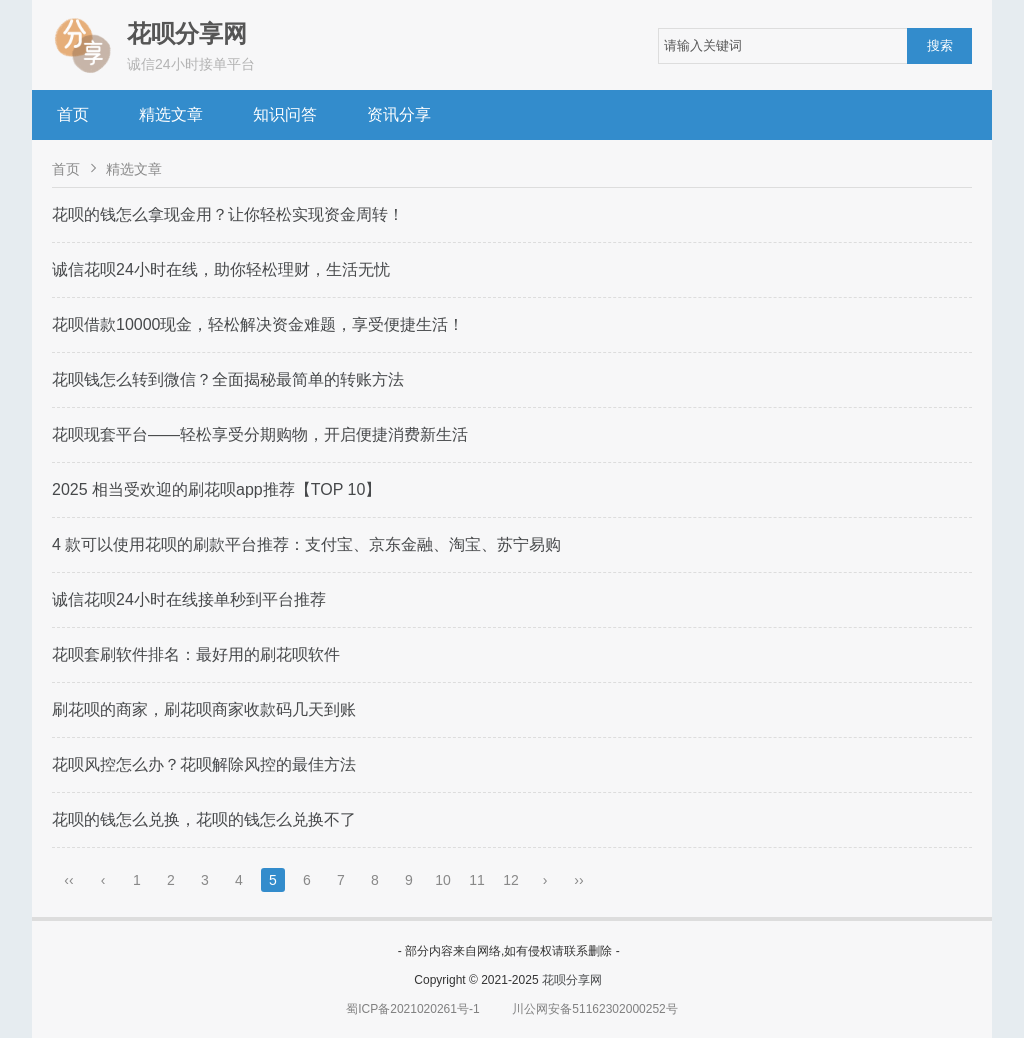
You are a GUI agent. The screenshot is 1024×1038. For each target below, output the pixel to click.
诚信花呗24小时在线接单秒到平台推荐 (189, 599)
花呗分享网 (572, 980)
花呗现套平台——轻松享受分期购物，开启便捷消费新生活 (260, 434)
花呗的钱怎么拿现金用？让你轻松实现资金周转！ (228, 214)
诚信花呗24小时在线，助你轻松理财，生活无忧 (221, 269)
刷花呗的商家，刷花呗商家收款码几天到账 (204, 709)
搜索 (940, 45)
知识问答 (285, 114)
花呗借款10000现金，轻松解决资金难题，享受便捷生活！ (258, 324)
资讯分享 (399, 114)
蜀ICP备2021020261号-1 (412, 1009)
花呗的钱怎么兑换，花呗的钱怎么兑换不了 (204, 819)
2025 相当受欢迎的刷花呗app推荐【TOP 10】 (216, 489)
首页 (73, 114)
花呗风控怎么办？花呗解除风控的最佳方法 (204, 764)
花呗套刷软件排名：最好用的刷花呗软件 (196, 654)
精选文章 (171, 114)
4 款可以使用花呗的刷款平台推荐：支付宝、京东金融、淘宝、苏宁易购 (306, 544)
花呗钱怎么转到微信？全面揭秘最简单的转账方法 (228, 379)
